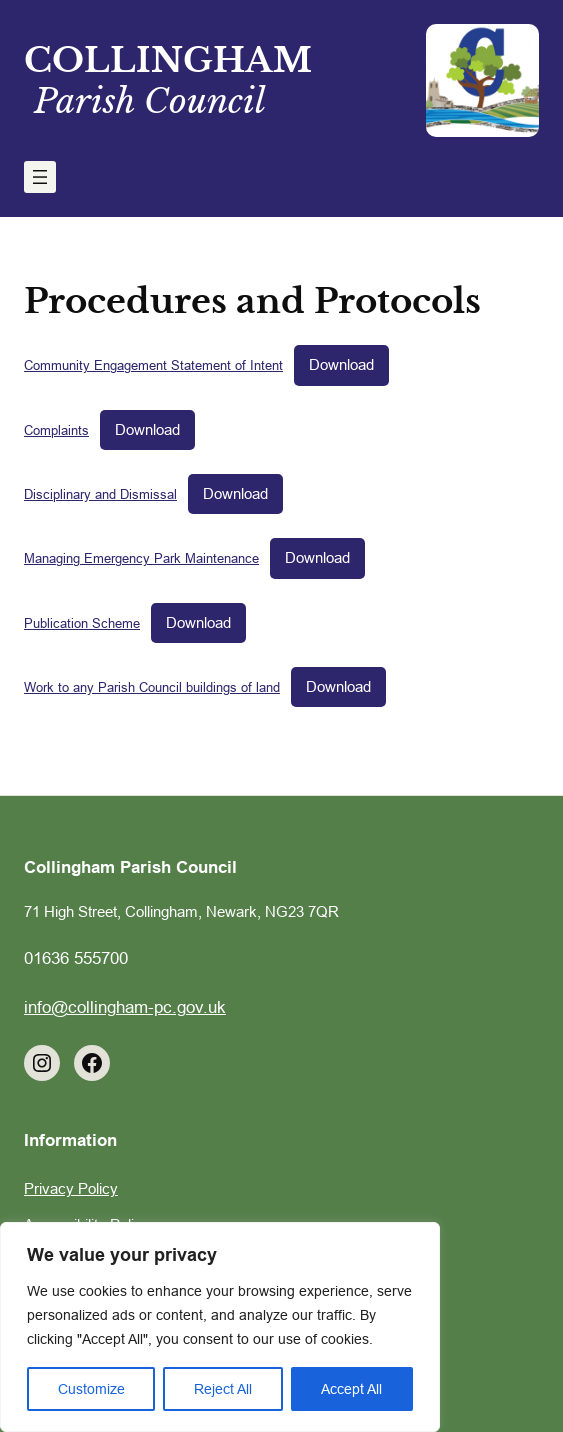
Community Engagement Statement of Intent (153, 365)
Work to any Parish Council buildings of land (152, 687)
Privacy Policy (71, 1188)
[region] (220, 1327)
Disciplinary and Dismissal (100, 494)
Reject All (223, 1389)
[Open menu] (40, 177)
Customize (91, 1389)
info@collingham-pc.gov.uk (125, 1007)
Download (341, 364)
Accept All (351, 1389)
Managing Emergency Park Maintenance (141, 558)
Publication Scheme (82, 623)
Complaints (56, 430)
